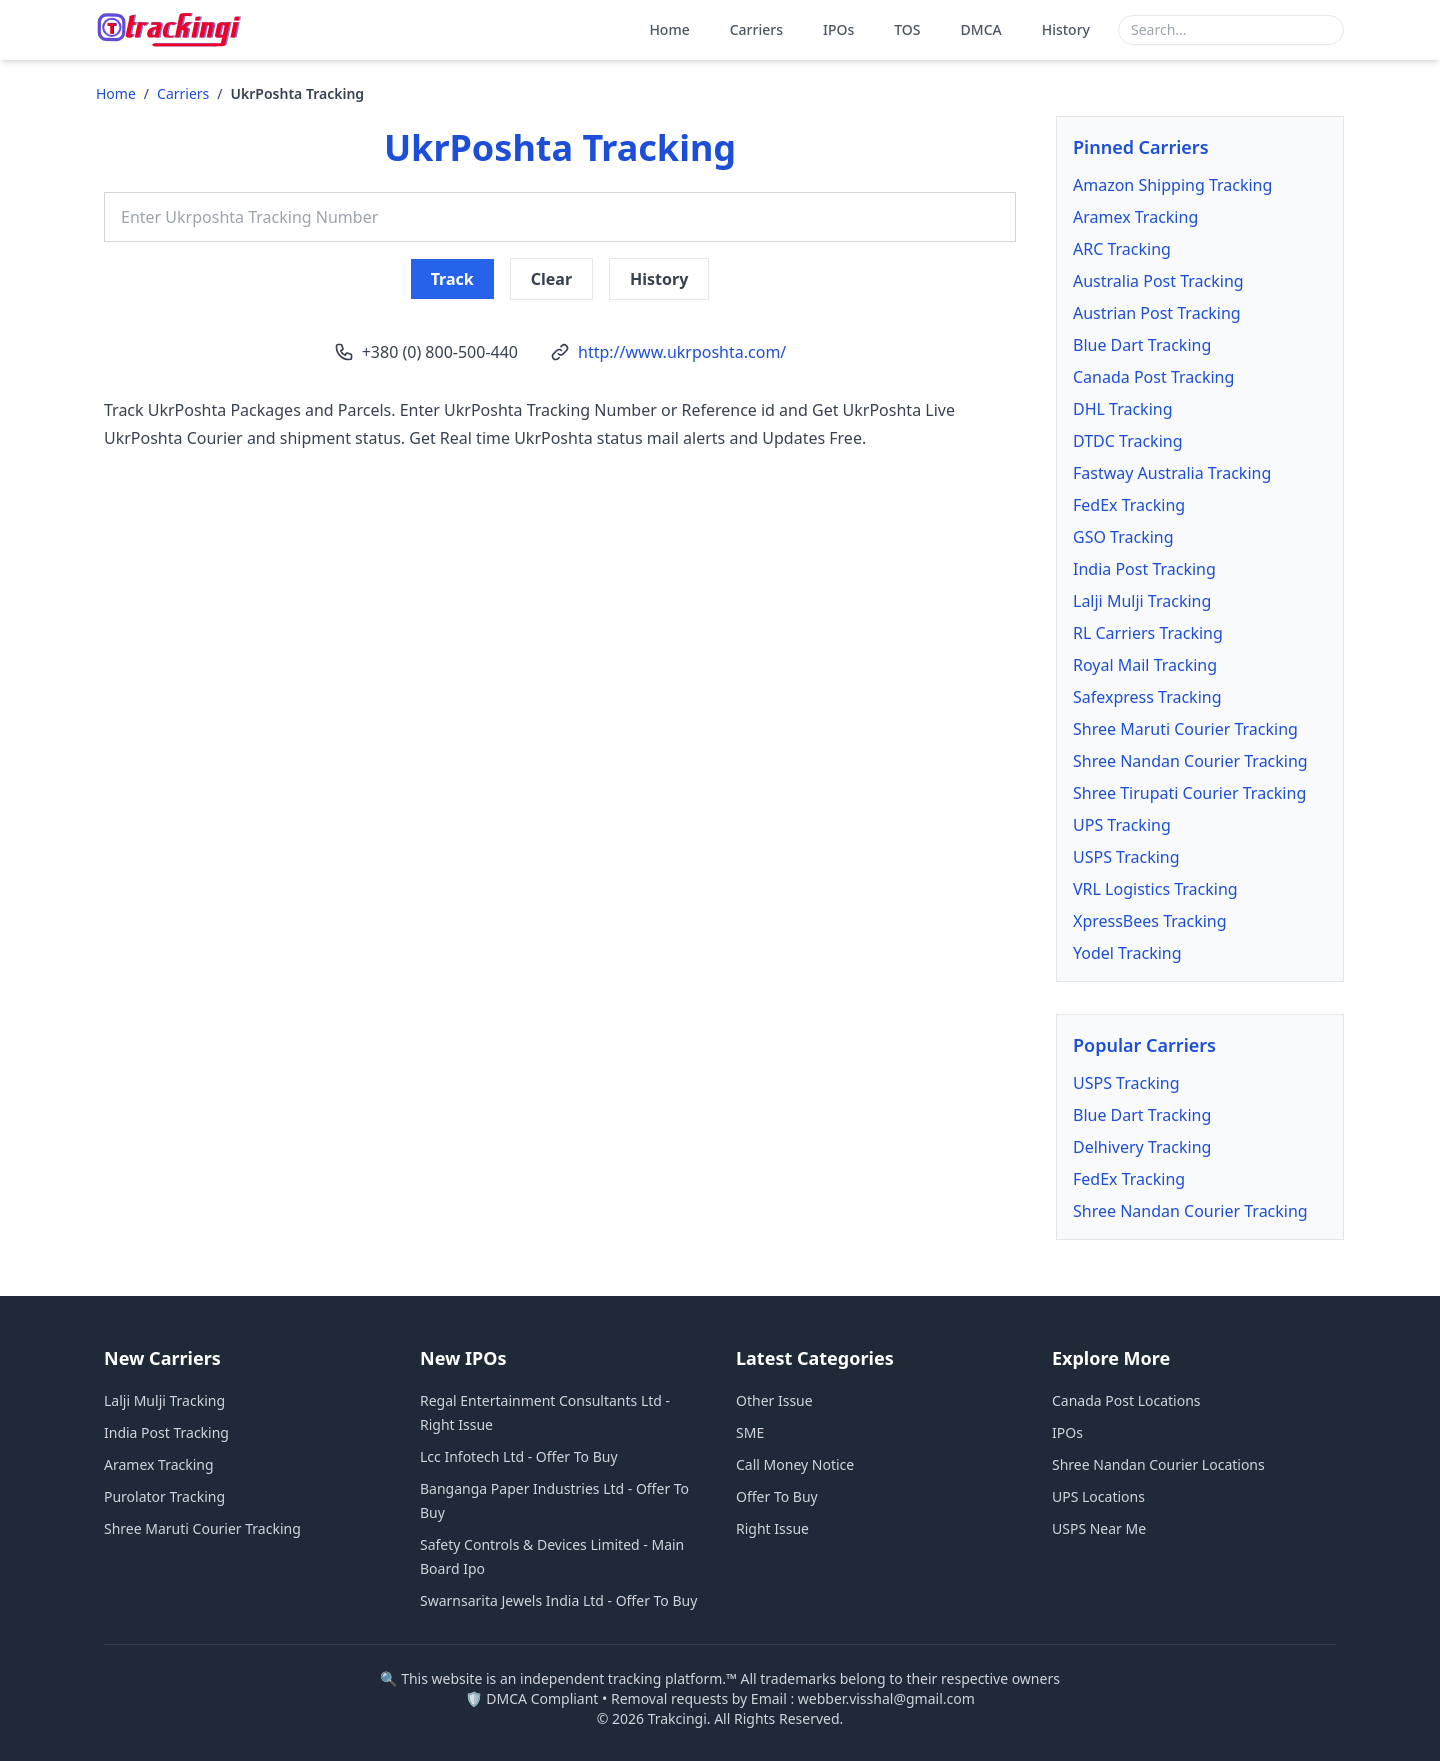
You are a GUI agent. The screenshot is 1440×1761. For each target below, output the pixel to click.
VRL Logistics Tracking (1155, 889)
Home (669, 29)
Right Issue (772, 1528)
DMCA (981, 29)
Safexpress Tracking (1147, 697)
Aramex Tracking (1135, 217)
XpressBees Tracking (1150, 921)
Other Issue (774, 1400)
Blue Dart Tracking (1142, 345)
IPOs (838, 29)
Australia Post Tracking (1158, 281)
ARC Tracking (1122, 249)
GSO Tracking (1123, 537)
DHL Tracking (1123, 409)
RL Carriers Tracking (1148, 633)
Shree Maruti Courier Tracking (1185, 729)
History (1066, 29)
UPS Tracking (1122, 825)
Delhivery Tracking (1142, 1147)
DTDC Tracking (1128, 441)
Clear (551, 279)
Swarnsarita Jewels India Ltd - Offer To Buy (558, 1600)
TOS (907, 29)
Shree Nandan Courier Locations (1158, 1464)
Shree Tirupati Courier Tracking (1189, 793)
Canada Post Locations (1126, 1400)
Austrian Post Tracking (1157, 313)
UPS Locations (1098, 1496)
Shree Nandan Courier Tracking (1190, 761)
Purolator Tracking (164, 1496)
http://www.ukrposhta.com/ (682, 352)
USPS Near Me (1099, 1528)
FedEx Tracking (1129, 505)
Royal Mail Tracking (1145, 665)
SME (750, 1432)
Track (452, 279)
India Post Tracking (1144, 569)
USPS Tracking (1126, 857)
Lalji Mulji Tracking (1142, 601)
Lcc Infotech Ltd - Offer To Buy (519, 1456)
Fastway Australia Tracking (1172, 473)
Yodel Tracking (1127, 953)
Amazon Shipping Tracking (1172, 185)
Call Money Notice (795, 1464)
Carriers (756, 29)
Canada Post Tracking (1153, 377)
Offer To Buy (777, 1496)
